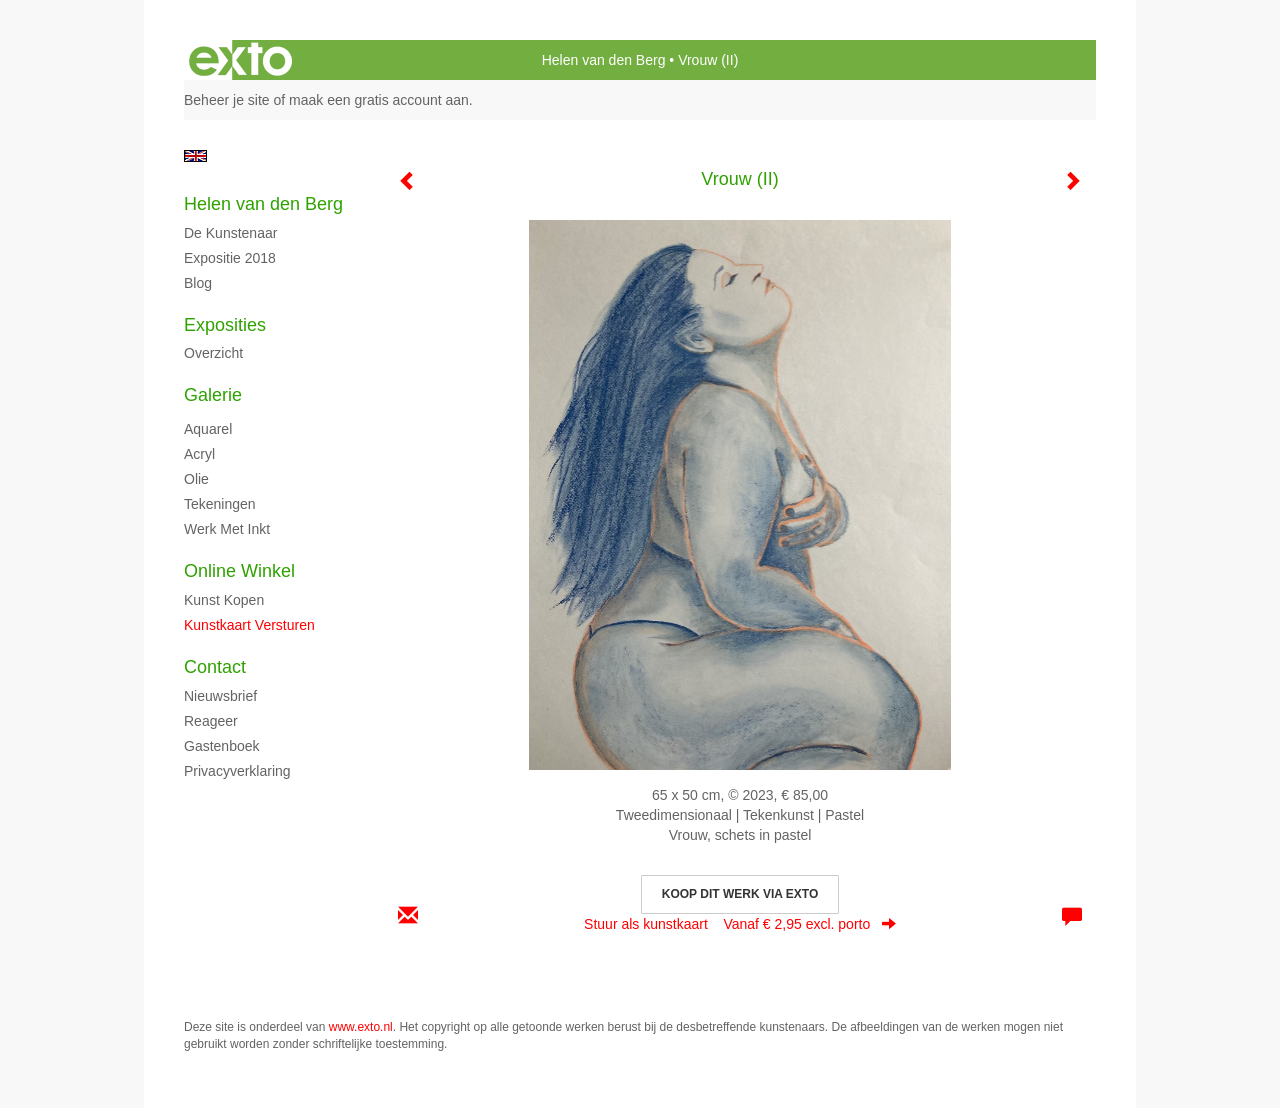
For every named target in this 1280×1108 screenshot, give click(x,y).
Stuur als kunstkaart (740, 924)
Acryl (199, 454)
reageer (211, 721)
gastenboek (222, 746)
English (195, 156)
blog (198, 283)
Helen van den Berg (604, 60)
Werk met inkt (227, 529)
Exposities (225, 325)
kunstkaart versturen (249, 625)
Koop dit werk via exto (740, 894)
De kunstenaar (230, 233)
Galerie (213, 395)
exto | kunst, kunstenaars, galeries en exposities (240, 60)
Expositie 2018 (230, 258)
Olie (196, 479)
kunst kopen (224, 600)
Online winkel (239, 571)
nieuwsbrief (220, 696)
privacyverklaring (237, 771)
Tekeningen (220, 504)
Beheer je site (227, 100)
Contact (215, 667)
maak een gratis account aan (379, 100)
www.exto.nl (361, 1027)
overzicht (213, 353)
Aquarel (208, 429)
